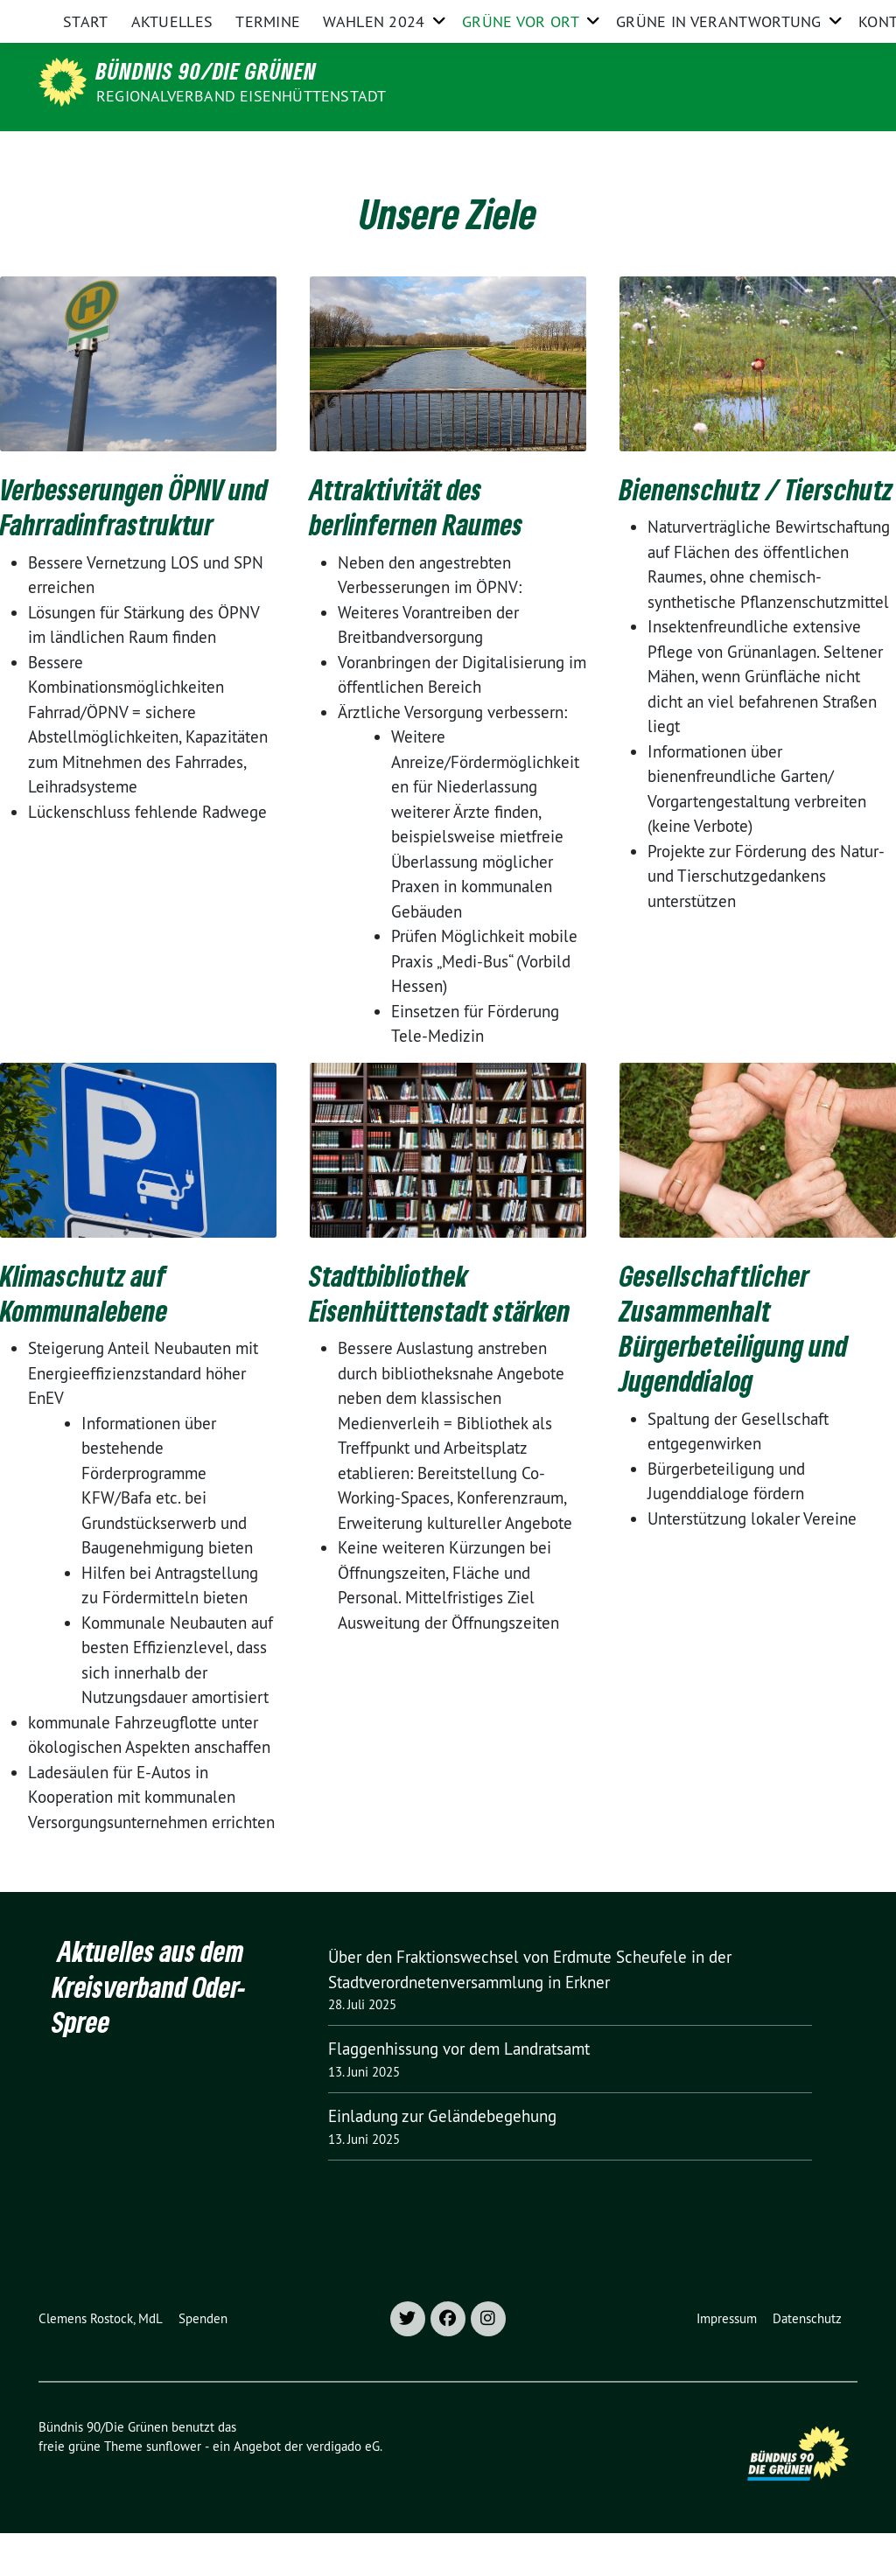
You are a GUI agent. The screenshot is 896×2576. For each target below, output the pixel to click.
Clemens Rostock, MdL (100, 2361)
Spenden (203, 2361)
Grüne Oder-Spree (490, 16)
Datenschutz (807, 2361)
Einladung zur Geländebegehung (442, 2158)
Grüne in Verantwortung (719, 153)
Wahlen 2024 (373, 153)
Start (85, 153)
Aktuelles (172, 153)
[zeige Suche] (826, 17)
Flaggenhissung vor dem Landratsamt (459, 2091)
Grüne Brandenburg (618, 16)
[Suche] (801, 17)
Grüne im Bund (736, 16)
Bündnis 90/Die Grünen (206, 71)
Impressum (726, 2361)
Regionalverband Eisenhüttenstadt (241, 96)
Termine (267, 153)
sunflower (173, 2489)
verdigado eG (343, 2489)
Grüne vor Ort (520, 153)
